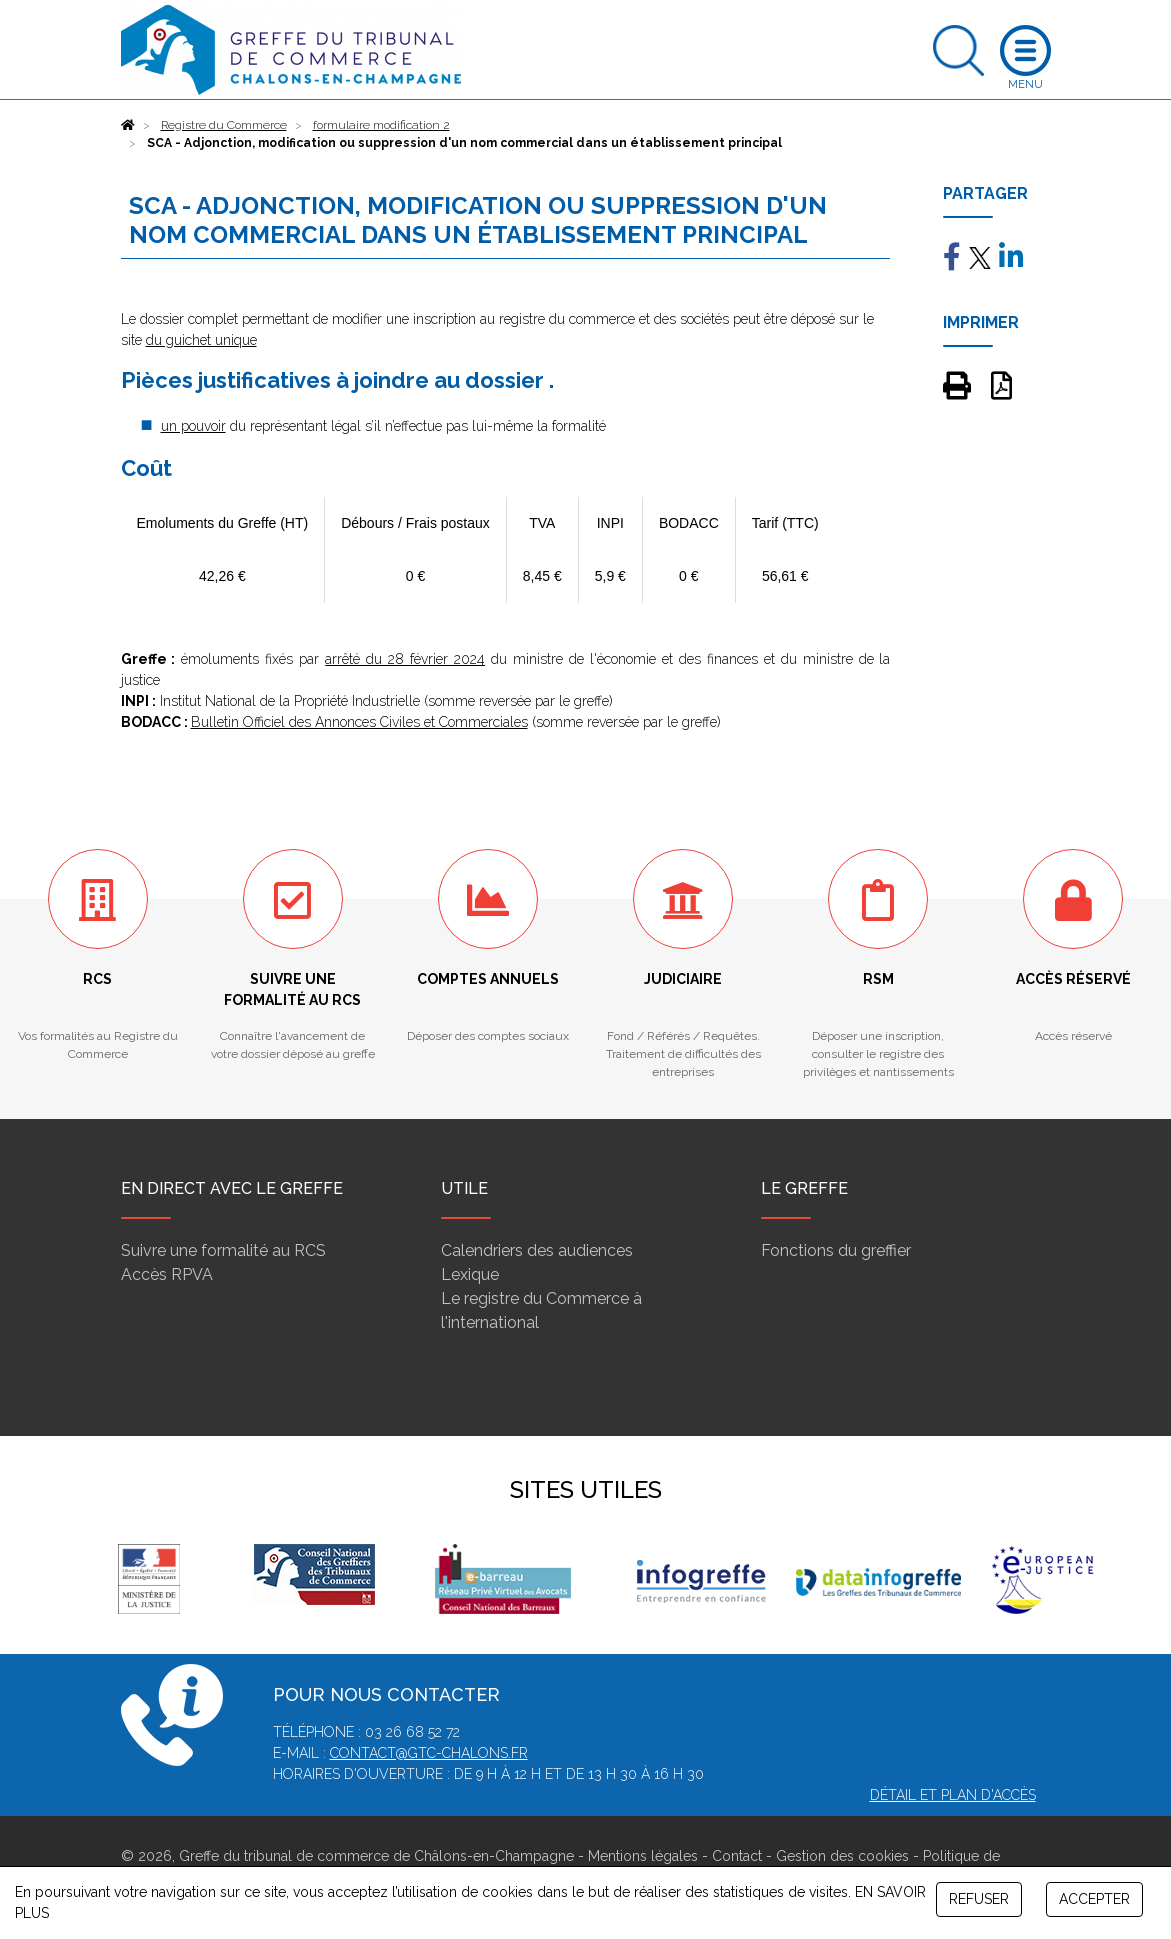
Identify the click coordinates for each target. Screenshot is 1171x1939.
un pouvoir (193, 426)
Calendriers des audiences (537, 1250)
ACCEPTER (1094, 1899)
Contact (737, 1856)
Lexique (470, 1274)
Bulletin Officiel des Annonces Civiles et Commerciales (359, 722)
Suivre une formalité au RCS (223, 1250)
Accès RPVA (167, 1274)
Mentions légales (643, 1856)
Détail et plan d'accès (953, 1795)
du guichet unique (201, 340)
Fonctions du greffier (836, 1250)
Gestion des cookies (842, 1856)
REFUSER (979, 1899)
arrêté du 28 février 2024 (405, 659)
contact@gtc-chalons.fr (429, 1753)
